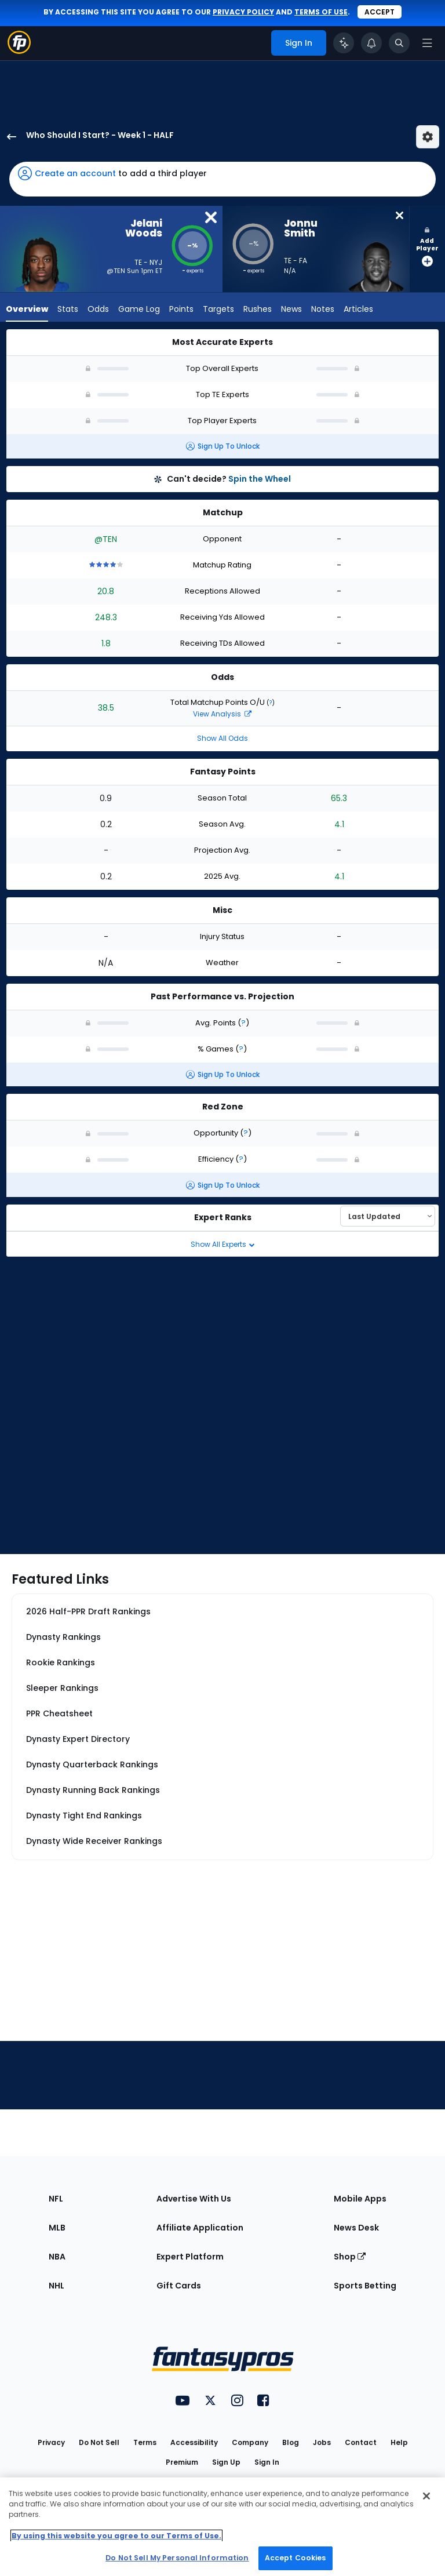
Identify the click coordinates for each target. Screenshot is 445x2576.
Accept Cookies (295, 2558)
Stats (67, 309)
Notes (322, 309)
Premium (182, 2462)
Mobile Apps (360, 2198)
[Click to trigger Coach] (343, 42)
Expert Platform (190, 2256)
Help (399, 2442)
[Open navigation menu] (427, 42)
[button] (222, 179)
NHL (56, 2285)
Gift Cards (178, 2285)
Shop (350, 2256)
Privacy (51, 2442)
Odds (98, 309)
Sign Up (226, 2462)
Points (181, 309)
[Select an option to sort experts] (387, 1216)
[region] (222, 2526)
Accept (379, 12)
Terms (144, 2442)
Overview (27, 309)
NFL (56, 2198)
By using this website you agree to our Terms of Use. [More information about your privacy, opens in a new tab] (116, 2536)
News (291, 309)
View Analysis (222, 714)
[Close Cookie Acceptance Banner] (426, 2496)
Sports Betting (365, 2285)
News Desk (356, 2227)
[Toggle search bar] (399, 42)
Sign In (266, 2462)
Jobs (322, 2442)
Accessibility (194, 2442)
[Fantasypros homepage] (19, 51)
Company (250, 2442)
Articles (358, 309)
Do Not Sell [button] (99, 2442)
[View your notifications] (371, 42)
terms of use (321, 12)
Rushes (257, 309)
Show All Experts (223, 1244)
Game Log (139, 309)
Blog (290, 2442)
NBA (57, 2256)
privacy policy (243, 12)
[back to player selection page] (8, 136)
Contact (361, 2442)
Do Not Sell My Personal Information (177, 2558)
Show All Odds (222, 738)
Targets (218, 309)
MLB (57, 2227)
